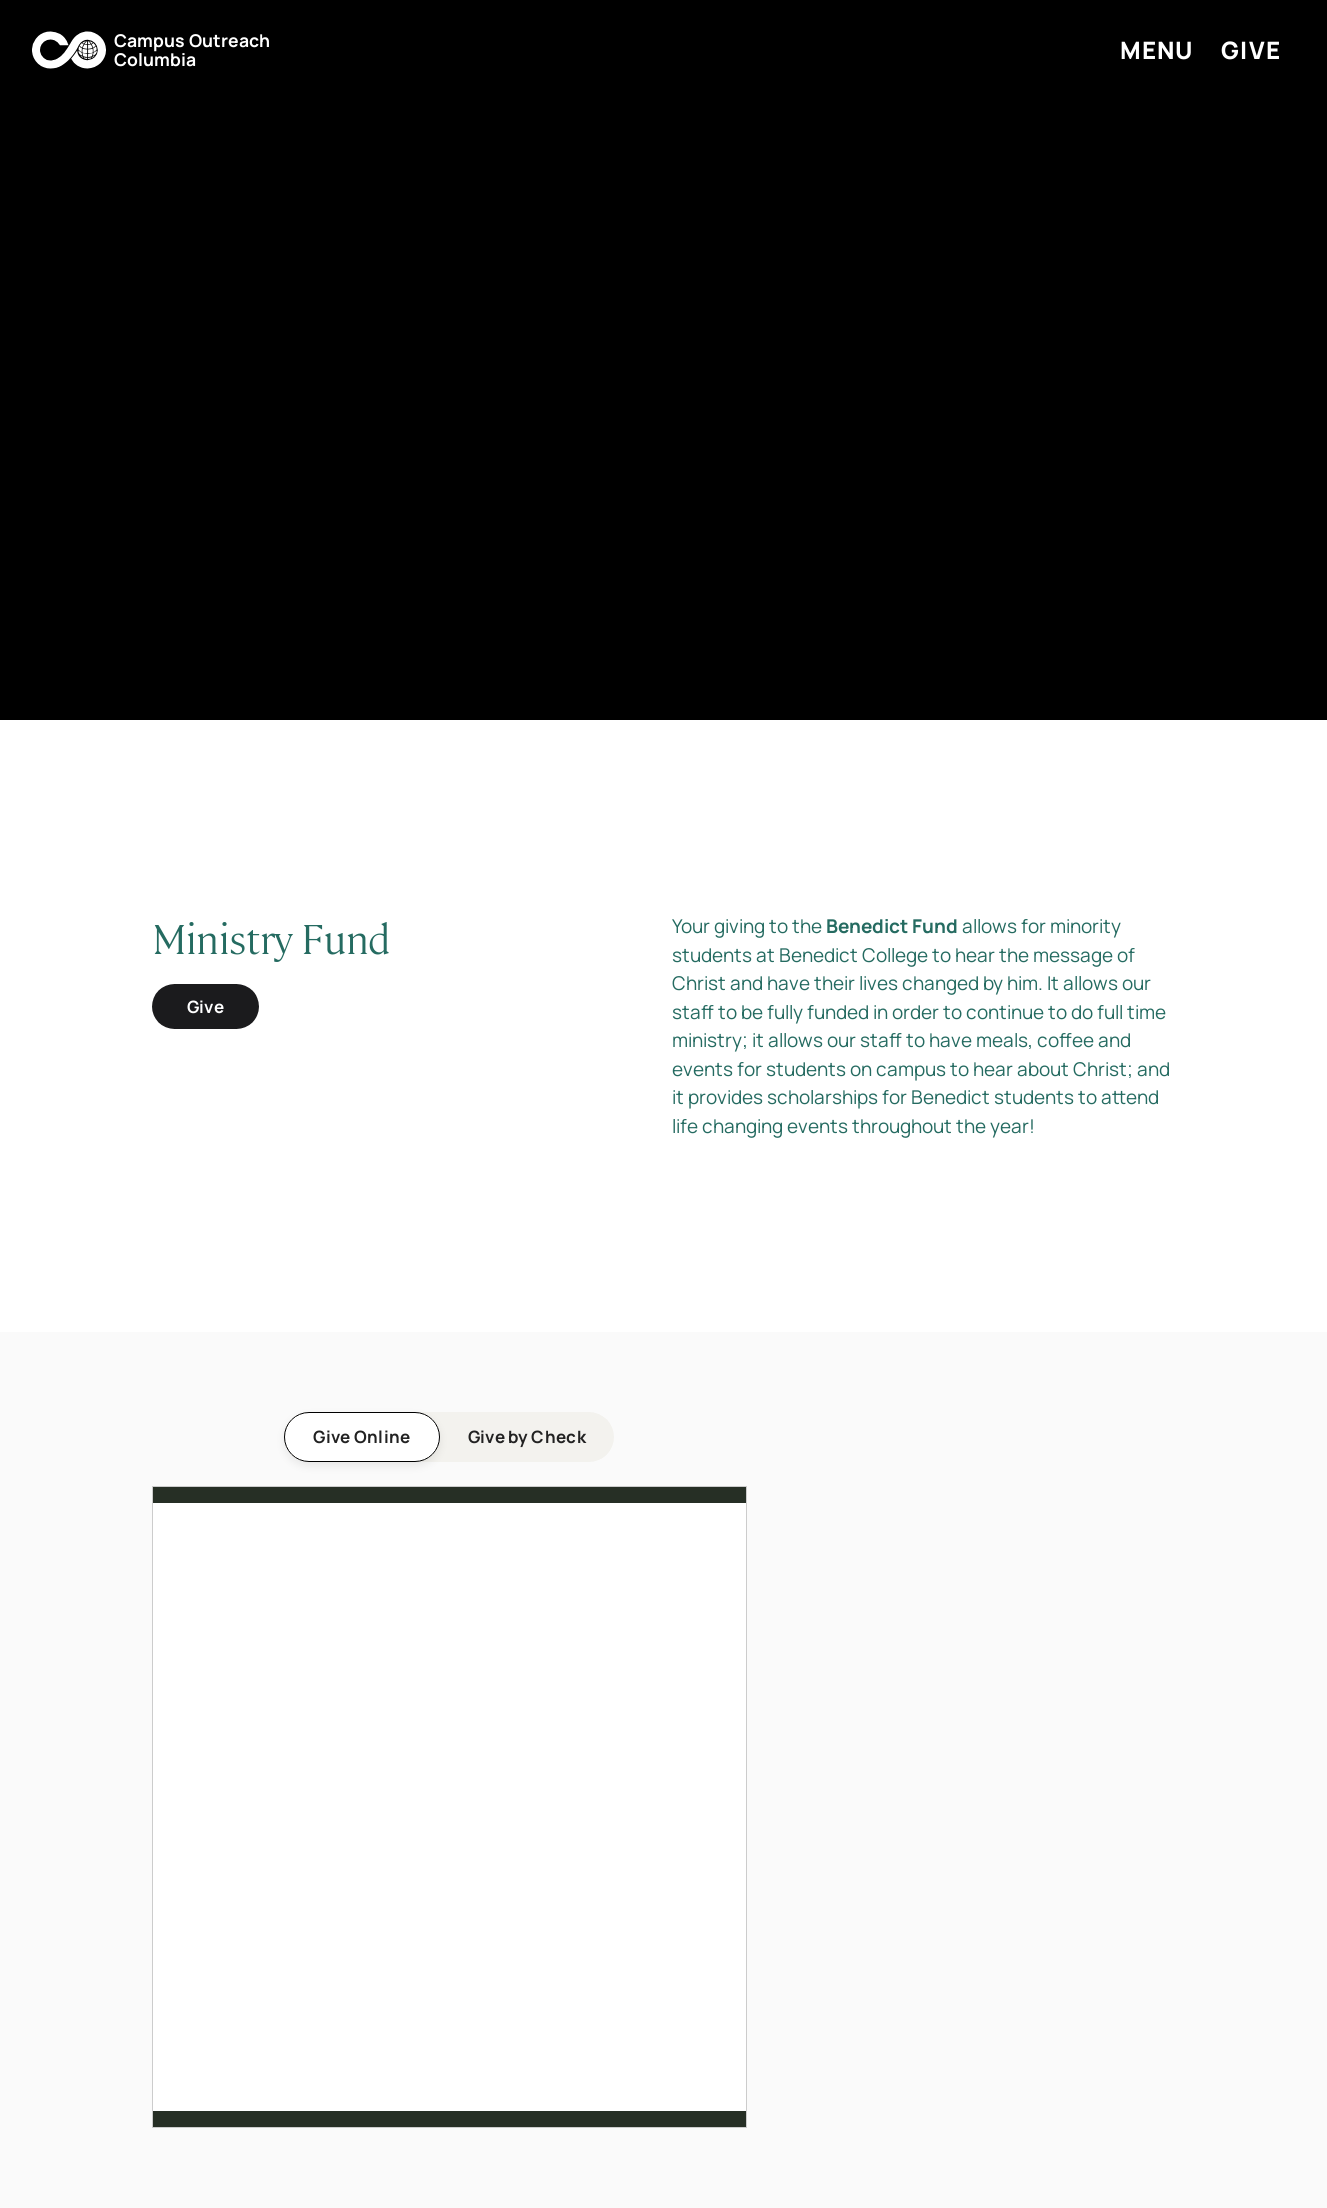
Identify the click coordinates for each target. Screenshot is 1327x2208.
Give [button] (1251, 49)
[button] (151, 50)
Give (205, 1006)
